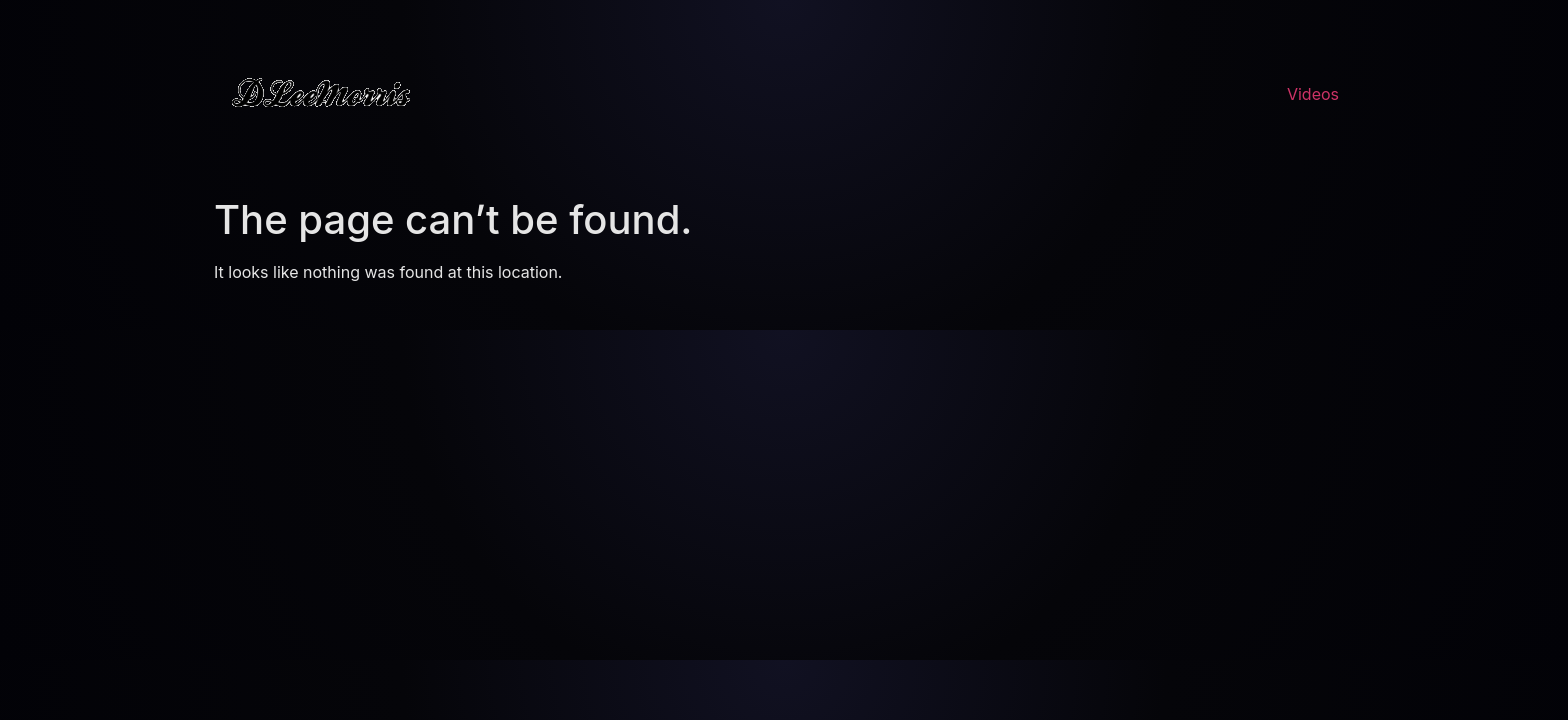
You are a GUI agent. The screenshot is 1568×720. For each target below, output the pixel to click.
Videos (1313, 94)
